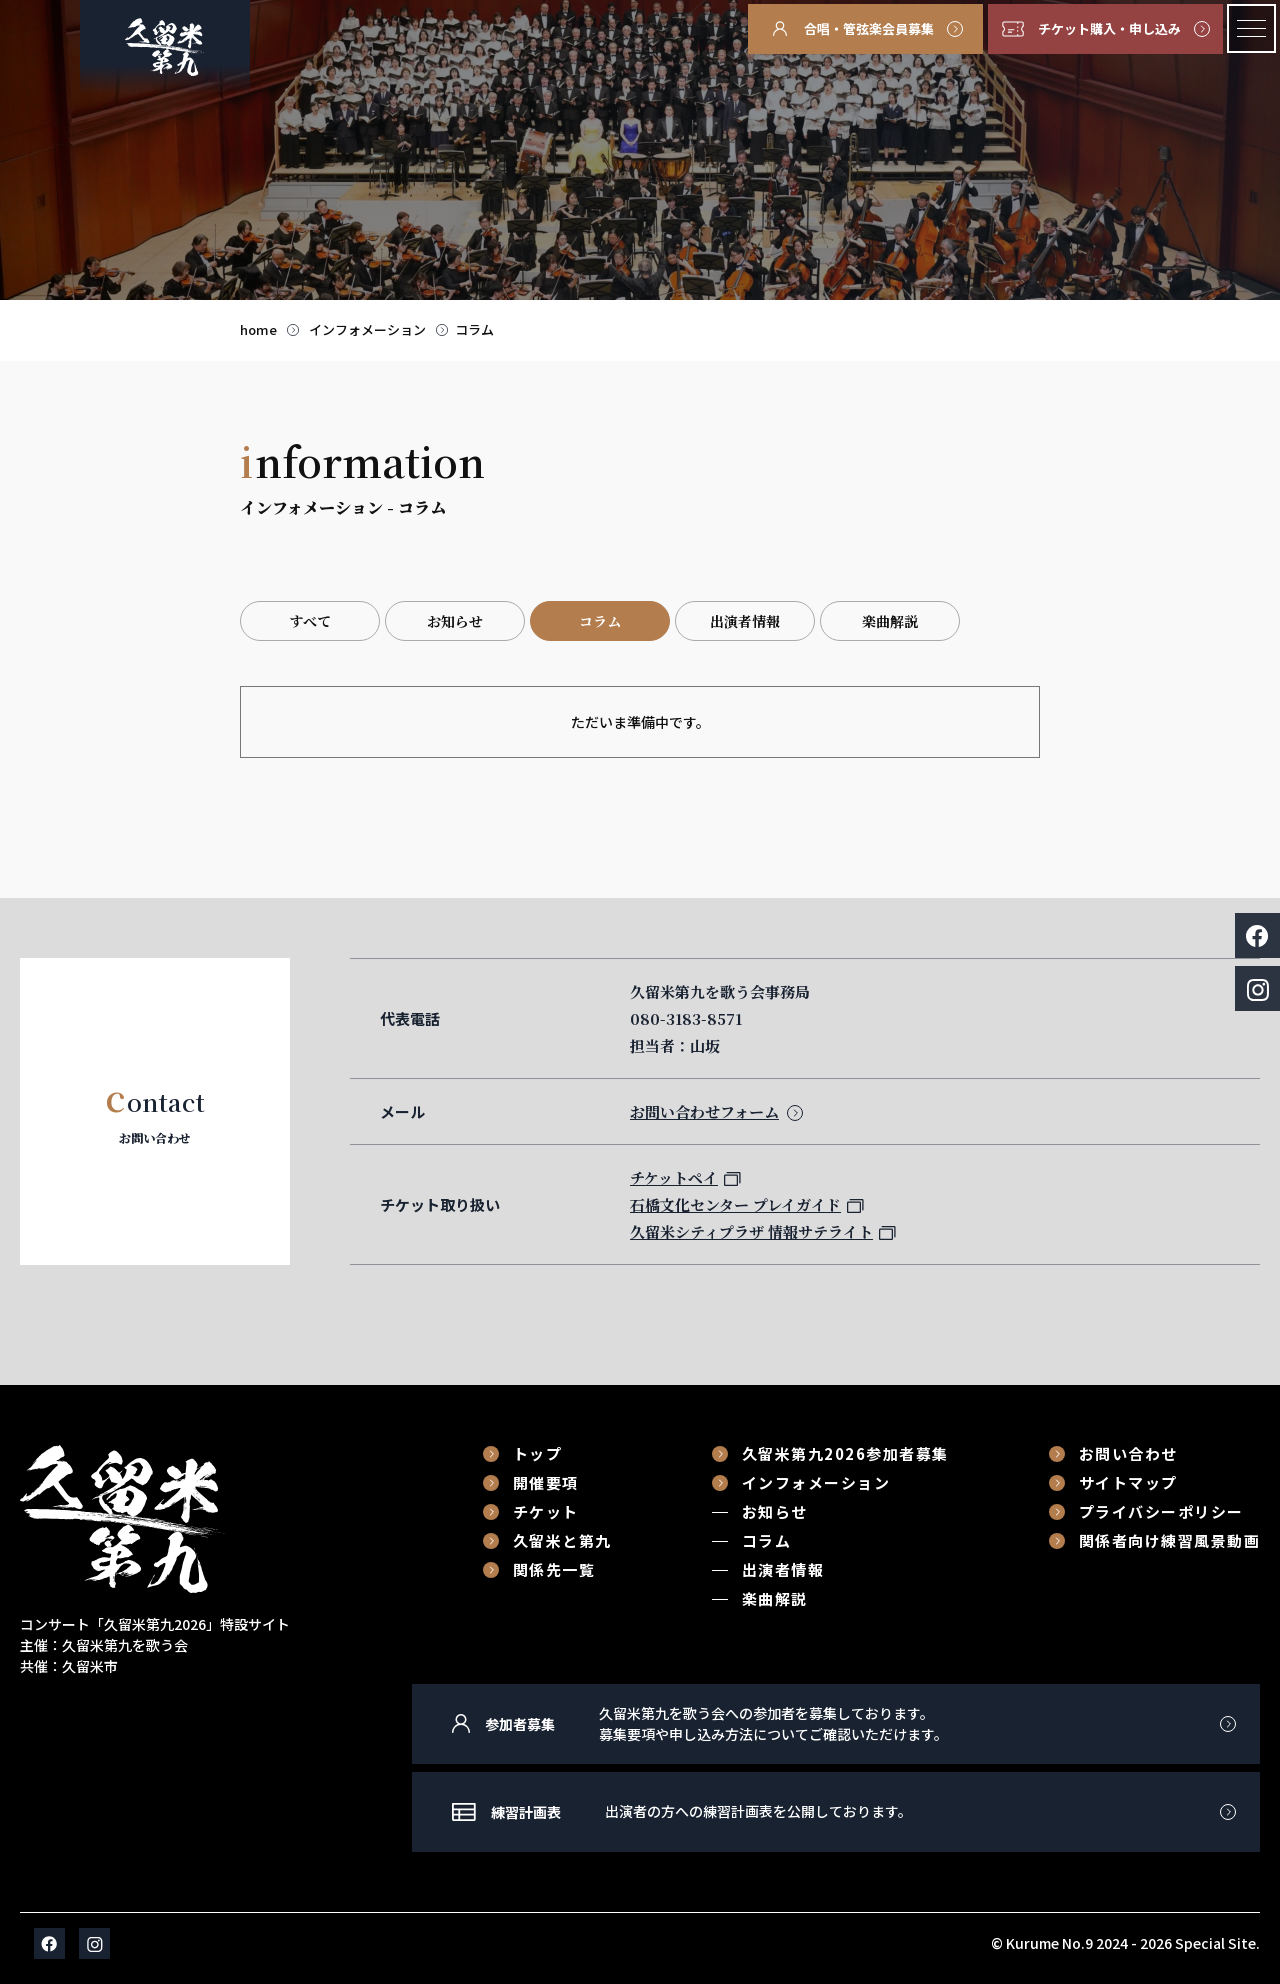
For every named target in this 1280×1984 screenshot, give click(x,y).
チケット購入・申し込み (1109, 28)
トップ (538, 1453)
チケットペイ (674, 1177)
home (258, 329)
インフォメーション (367, 329)
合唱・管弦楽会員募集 (869, 28)
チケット (546, 1511)
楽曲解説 (890, 621)
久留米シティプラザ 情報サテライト (751, 1231)
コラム (474, 329)
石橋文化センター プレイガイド (735, 1204)
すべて (310, 621)
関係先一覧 (554, 1569)
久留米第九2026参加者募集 (845, 1453)
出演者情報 (745, 621)
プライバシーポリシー (1161, 1511)
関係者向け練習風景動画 (1170, 1540)
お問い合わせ (1128, 1453)
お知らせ (455, 621)
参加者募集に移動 (836, 1724)
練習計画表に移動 (836, 1812)
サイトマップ (1128, 1482)
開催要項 (546, 1482)
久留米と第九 (562, 1540)
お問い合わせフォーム (704, 1111)
